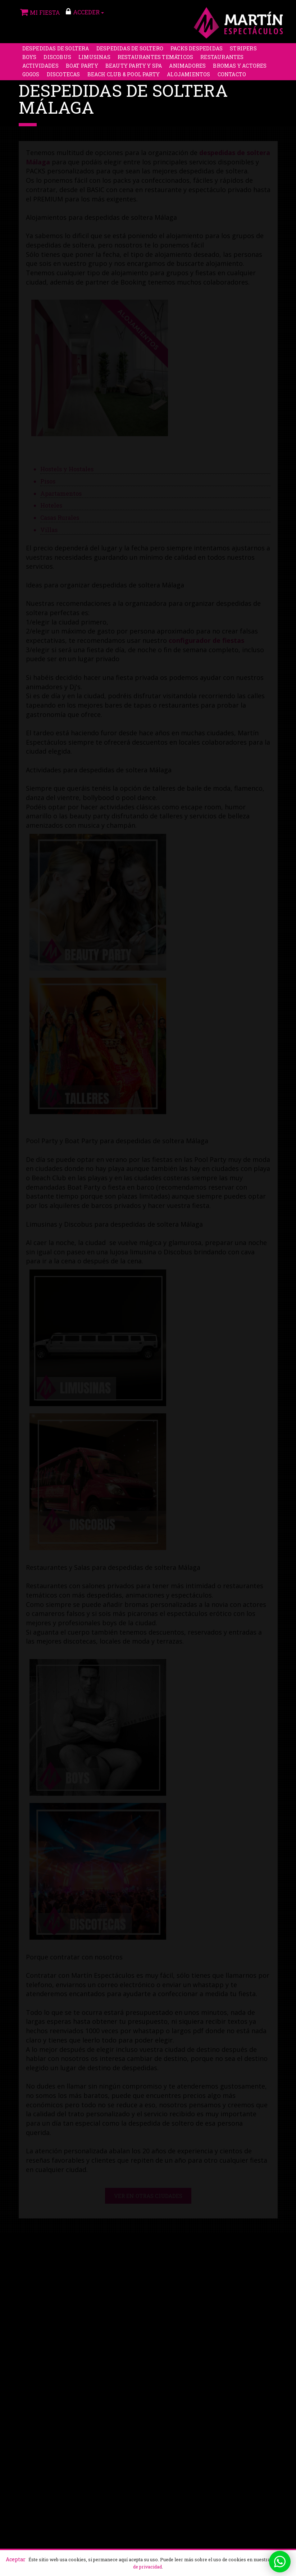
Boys (29, 57)
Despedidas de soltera (55, 49)
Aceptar (16, 2559)
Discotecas (63, 75)
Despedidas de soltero (129, 49)
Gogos (31, 75)
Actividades (40, 66)
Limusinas (94, 57)
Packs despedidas (196, 49)
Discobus (57, 57)
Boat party (82, 66)
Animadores (187, 66)
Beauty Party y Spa (133, 66)
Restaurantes (221, 57)
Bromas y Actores (240, 66)
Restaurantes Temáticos (155, 57)
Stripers (243, 49)
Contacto (232, 75)
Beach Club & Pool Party (123, 75)
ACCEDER (85, 12)
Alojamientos (188, 75)
